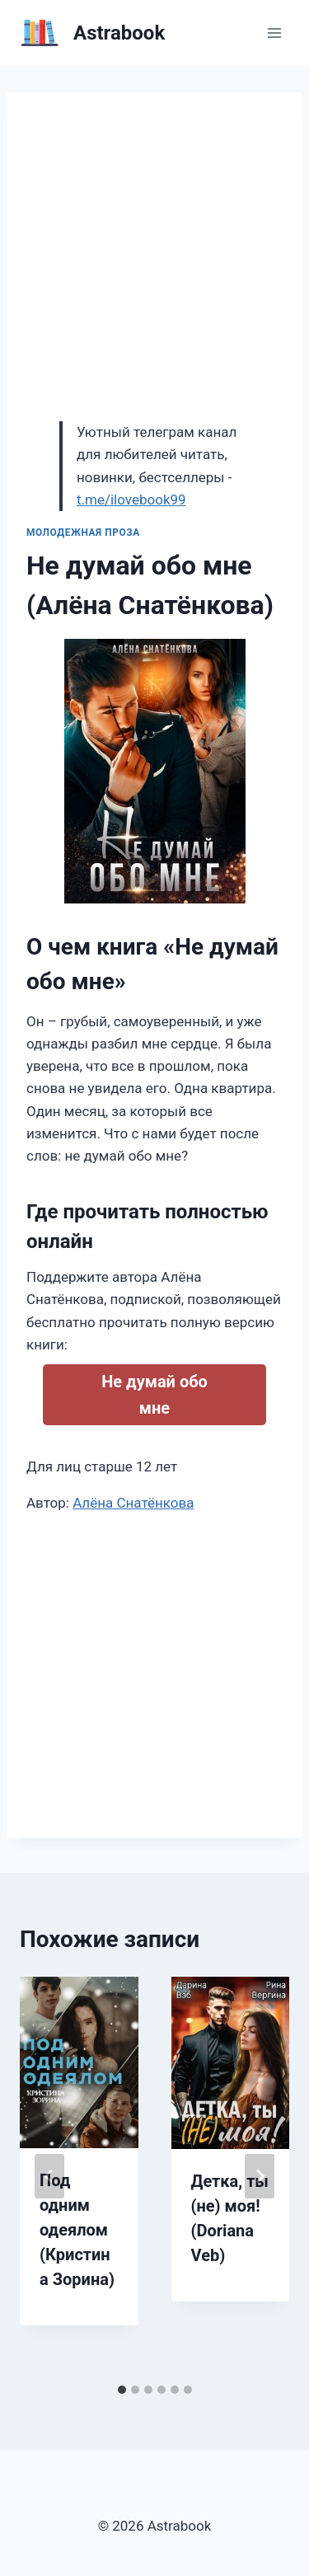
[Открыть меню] (274, 32)
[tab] (122, 2390)
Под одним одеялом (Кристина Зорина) (77, 2229)
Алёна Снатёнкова (133, 1502)
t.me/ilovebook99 (131, 499)
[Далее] (259, 2176)
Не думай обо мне (154, 1395)
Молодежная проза (83, 532)
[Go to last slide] (49, 2176)
